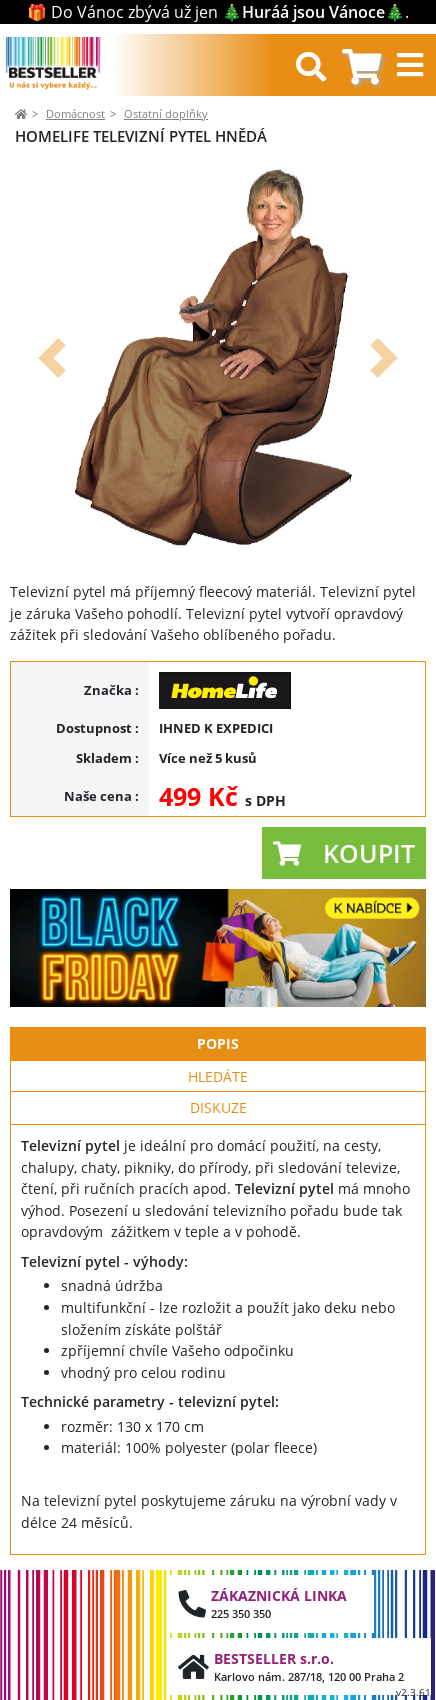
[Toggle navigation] (412, 64)
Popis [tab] (218, 1043)
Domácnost (75, 113)
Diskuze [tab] (218, 1107)
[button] (51, 358)
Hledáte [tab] (218, 1076)
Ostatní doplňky (166, 113)
